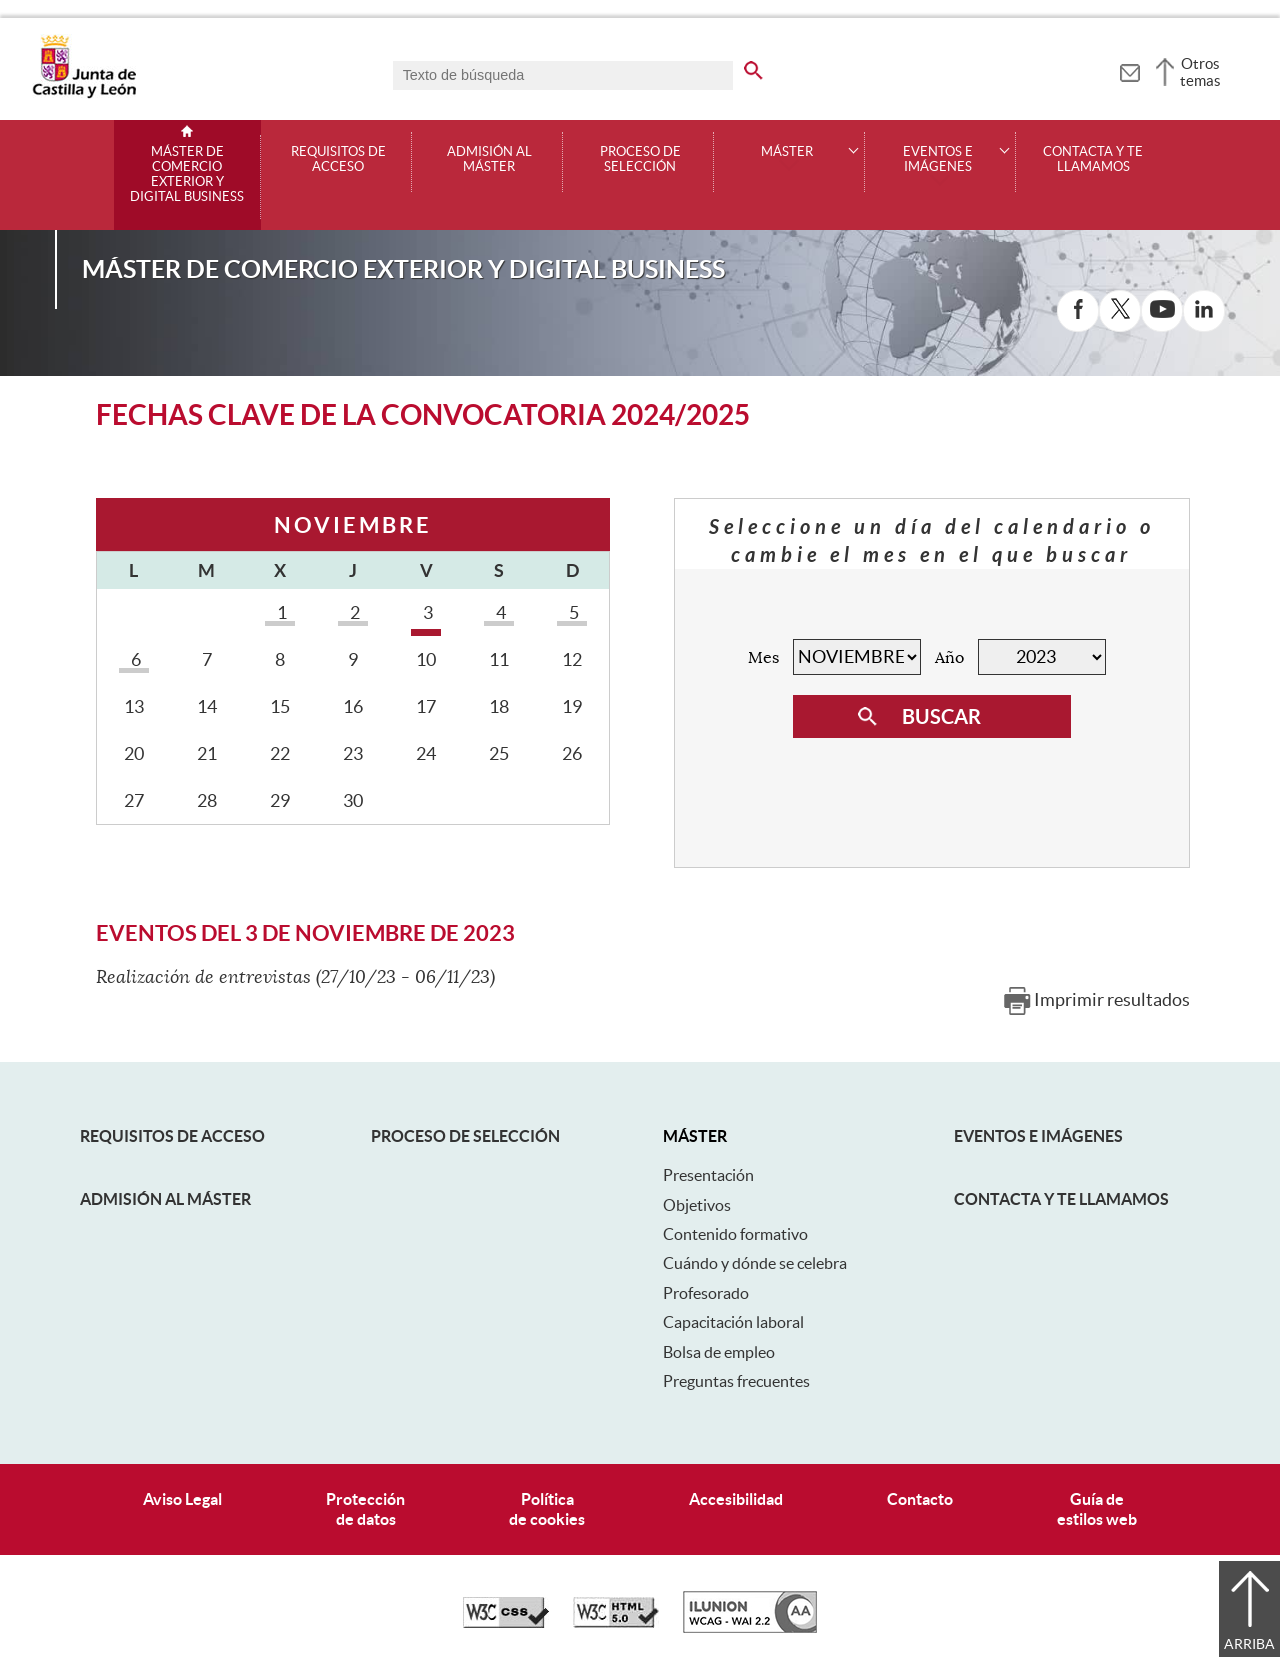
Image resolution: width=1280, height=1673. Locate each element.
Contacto (920, 1499)
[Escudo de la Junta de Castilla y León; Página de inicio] (84, 94)
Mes (763, 658)
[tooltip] (1129, 70)
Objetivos (697, 1205)
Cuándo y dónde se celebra (755, 1263)
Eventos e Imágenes (1038, 1136)
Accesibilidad (736, 1499)
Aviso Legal (182, 1499)
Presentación (708, 1175)
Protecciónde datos (365, 1508)
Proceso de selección (640, 159)
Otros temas (1200, 72)
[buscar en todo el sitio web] (765, 67)
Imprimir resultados (1112, 999)
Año (949, 658)
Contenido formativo (735, 1234)
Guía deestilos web (1097, 1508)
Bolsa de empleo (719, 1352)
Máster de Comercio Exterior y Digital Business (187, 174)
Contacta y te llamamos (1093, 159)
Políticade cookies (547, 1508)
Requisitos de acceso (338, 159)
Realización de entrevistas (203, 977)
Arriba (1249, 1644)
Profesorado (706, 1293)
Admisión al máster (489, 159)
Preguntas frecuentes (736, 1381)
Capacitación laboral (733, 1322)
